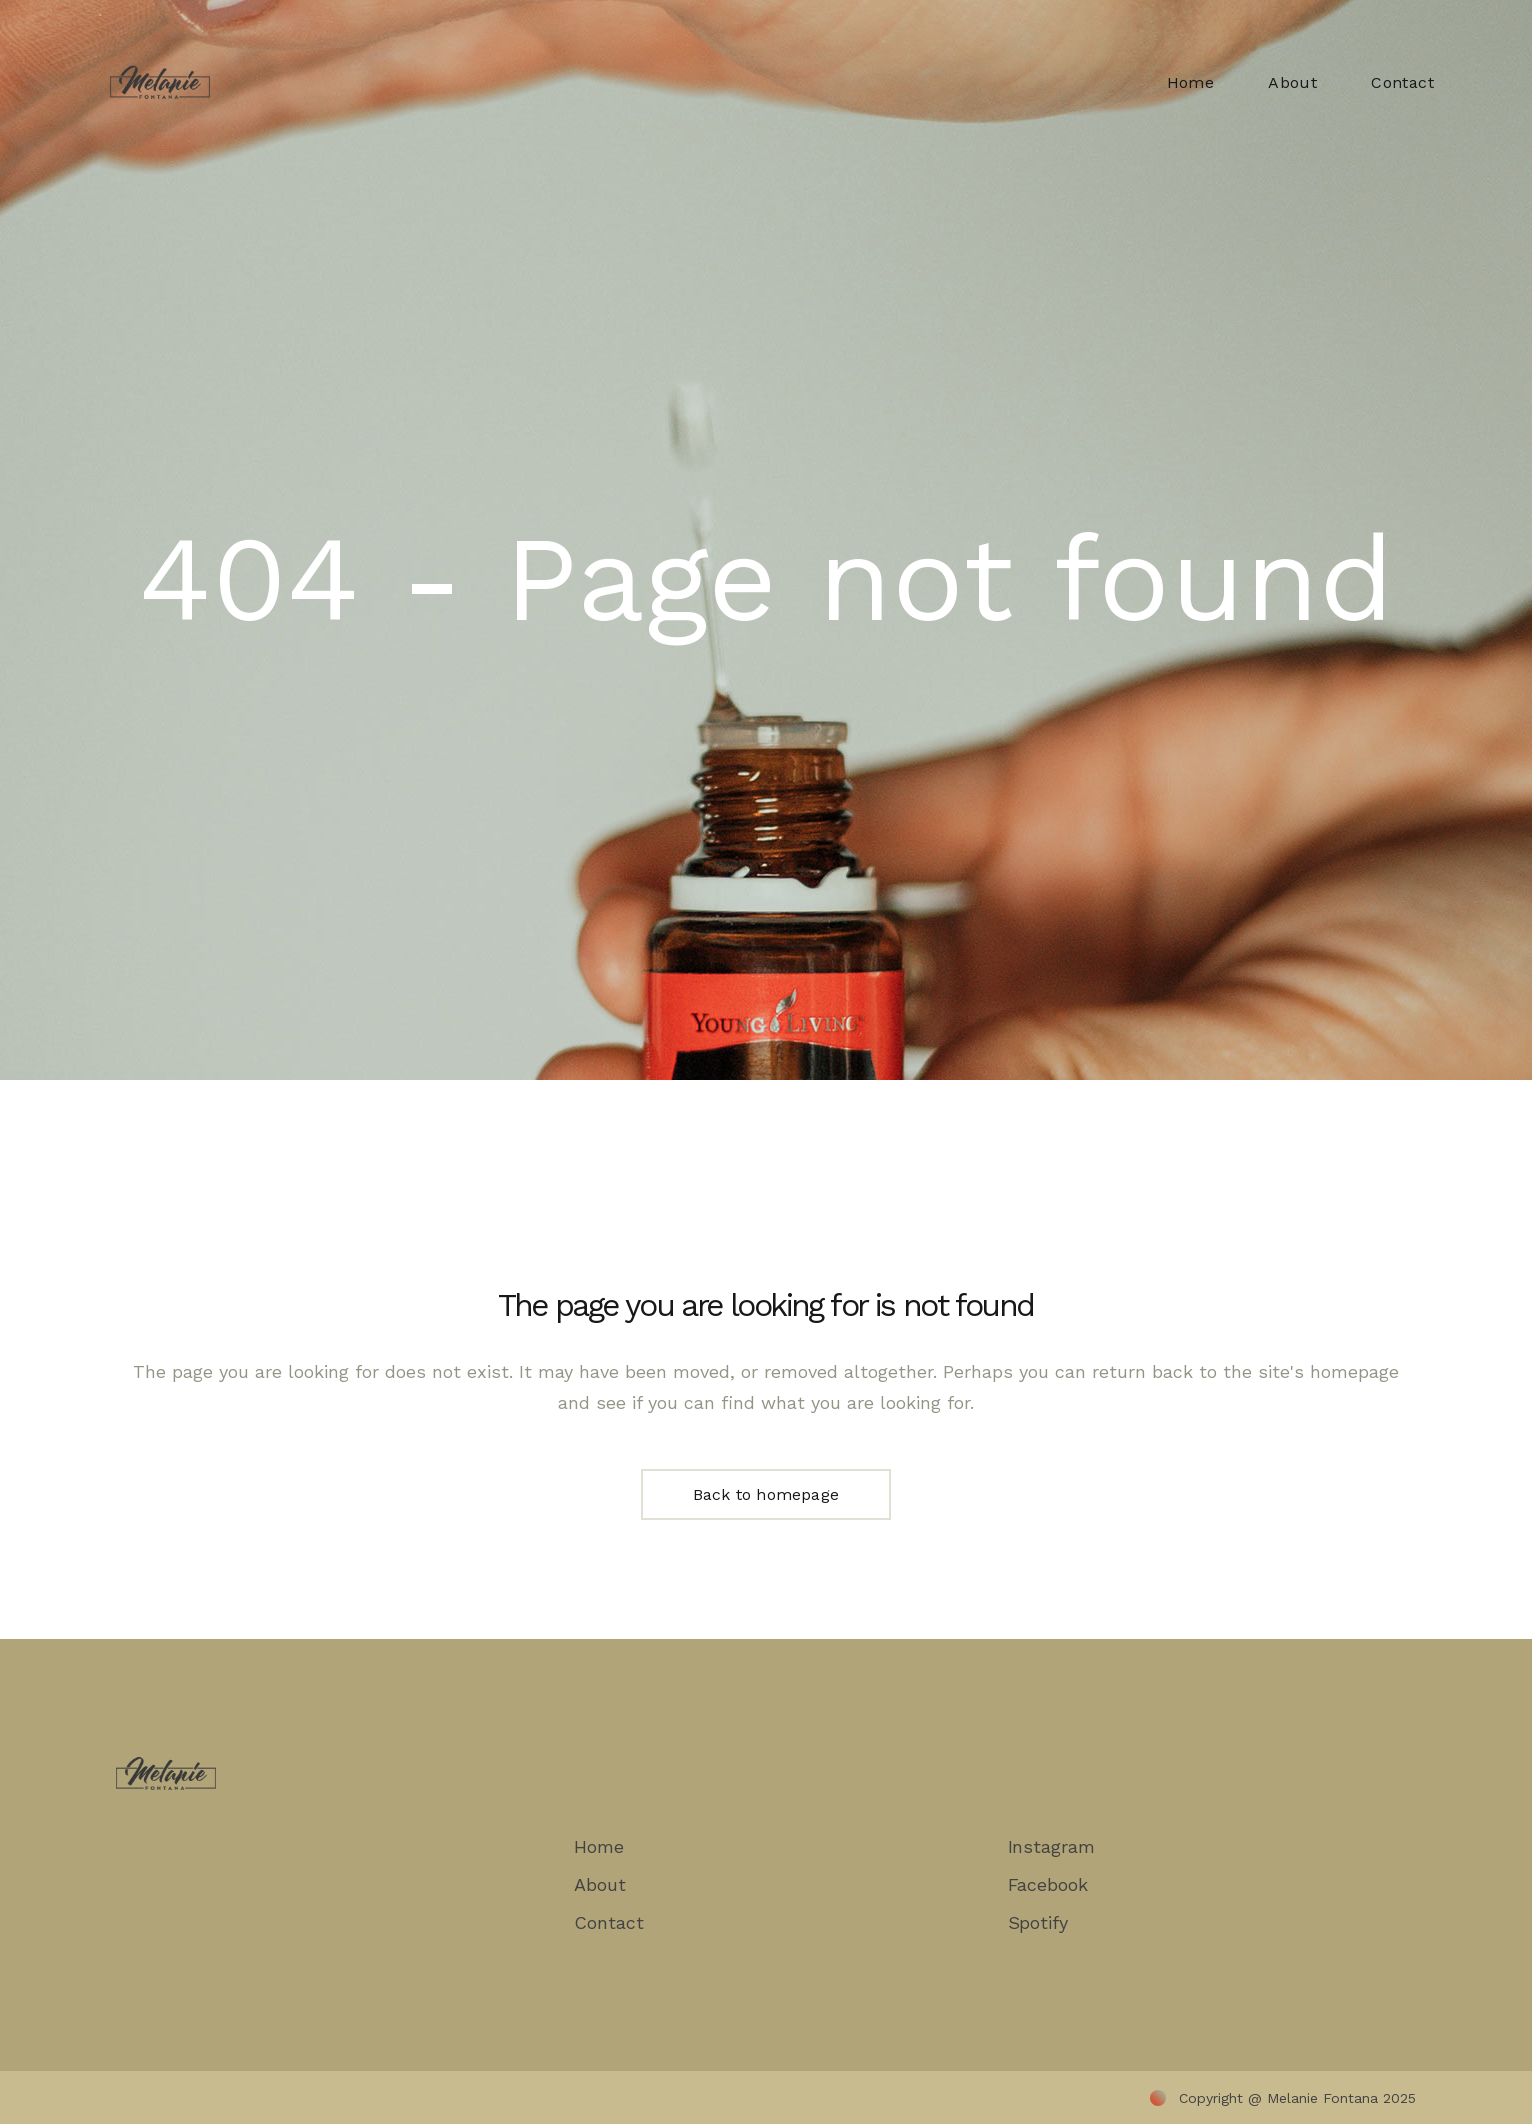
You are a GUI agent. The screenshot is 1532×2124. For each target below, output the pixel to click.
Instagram (1051, 1846)
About (600, 1884)
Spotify (1038, 1922)
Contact (608, 1922)
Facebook (1048, 1884)
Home (599, 1846)
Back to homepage (766, 1494)
